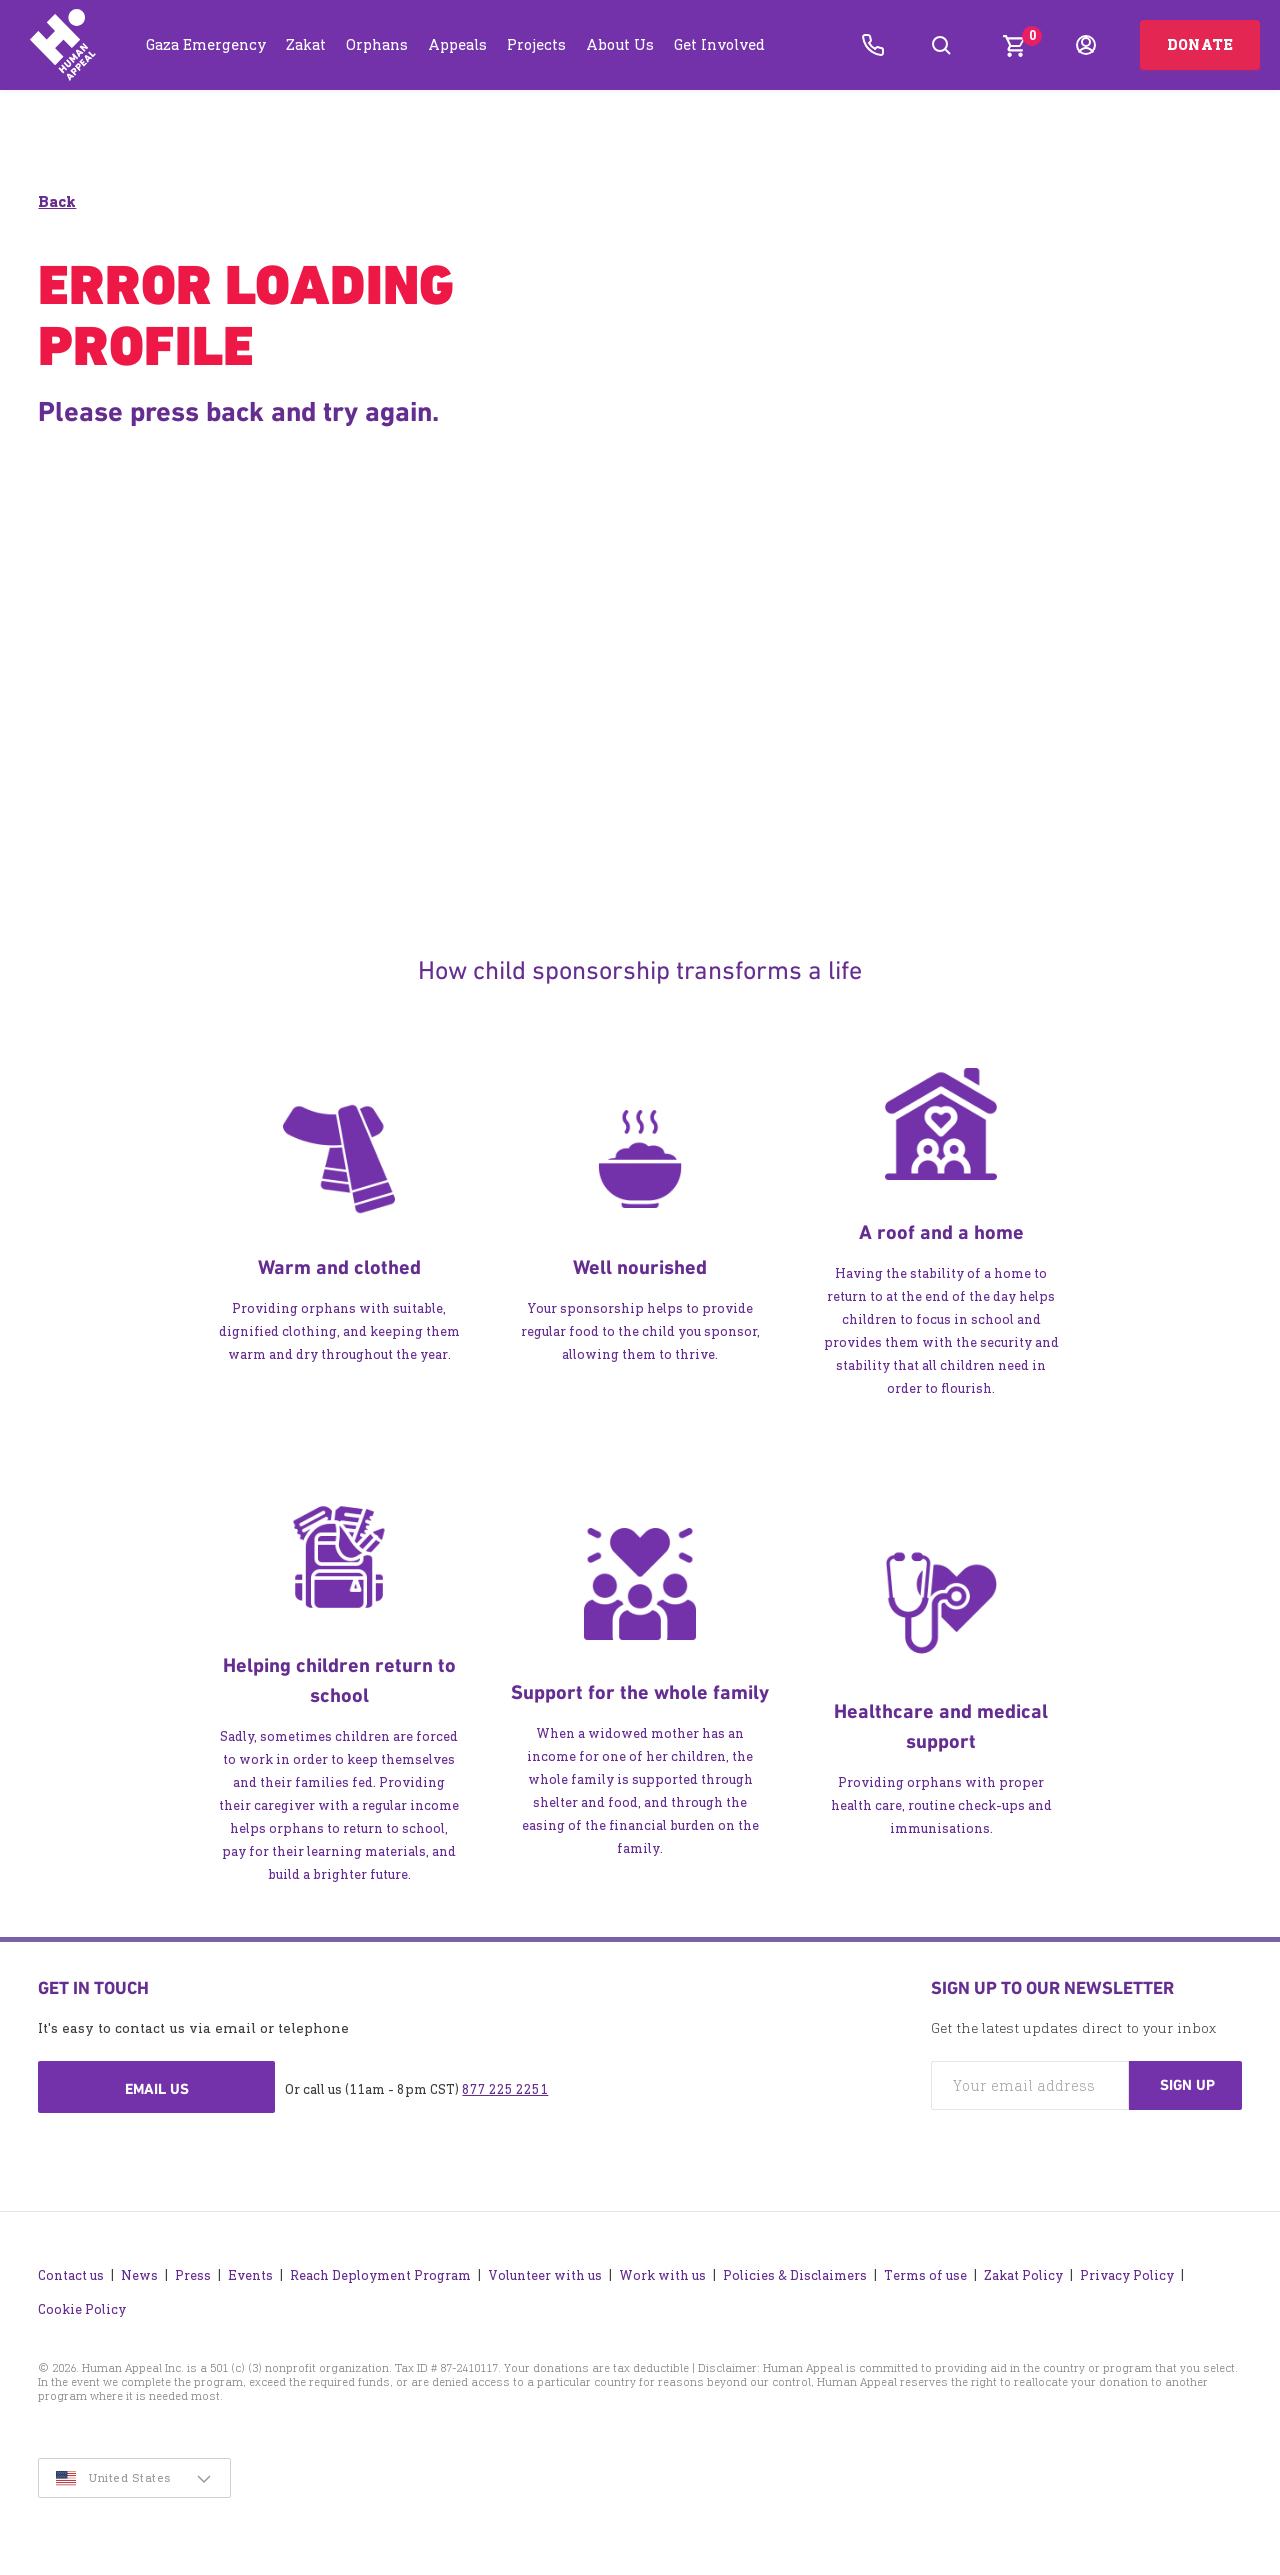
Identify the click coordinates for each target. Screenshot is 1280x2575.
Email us (157, 2090)
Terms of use (925, 2270)
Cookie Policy (82, 2304)
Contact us (71, 2270)
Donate (1200, 44)
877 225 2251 (505, 2090)
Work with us (662, 2270)
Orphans (377, 44)
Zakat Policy (1023, 2270)
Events (250, 2270)
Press (193, 2270)
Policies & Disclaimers (795, 2270)
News (139, 2270)
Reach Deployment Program (380, 2270)
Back (57, 202)
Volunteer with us (545, 2270)
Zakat (306, 44)
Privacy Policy (1127, 2270)
